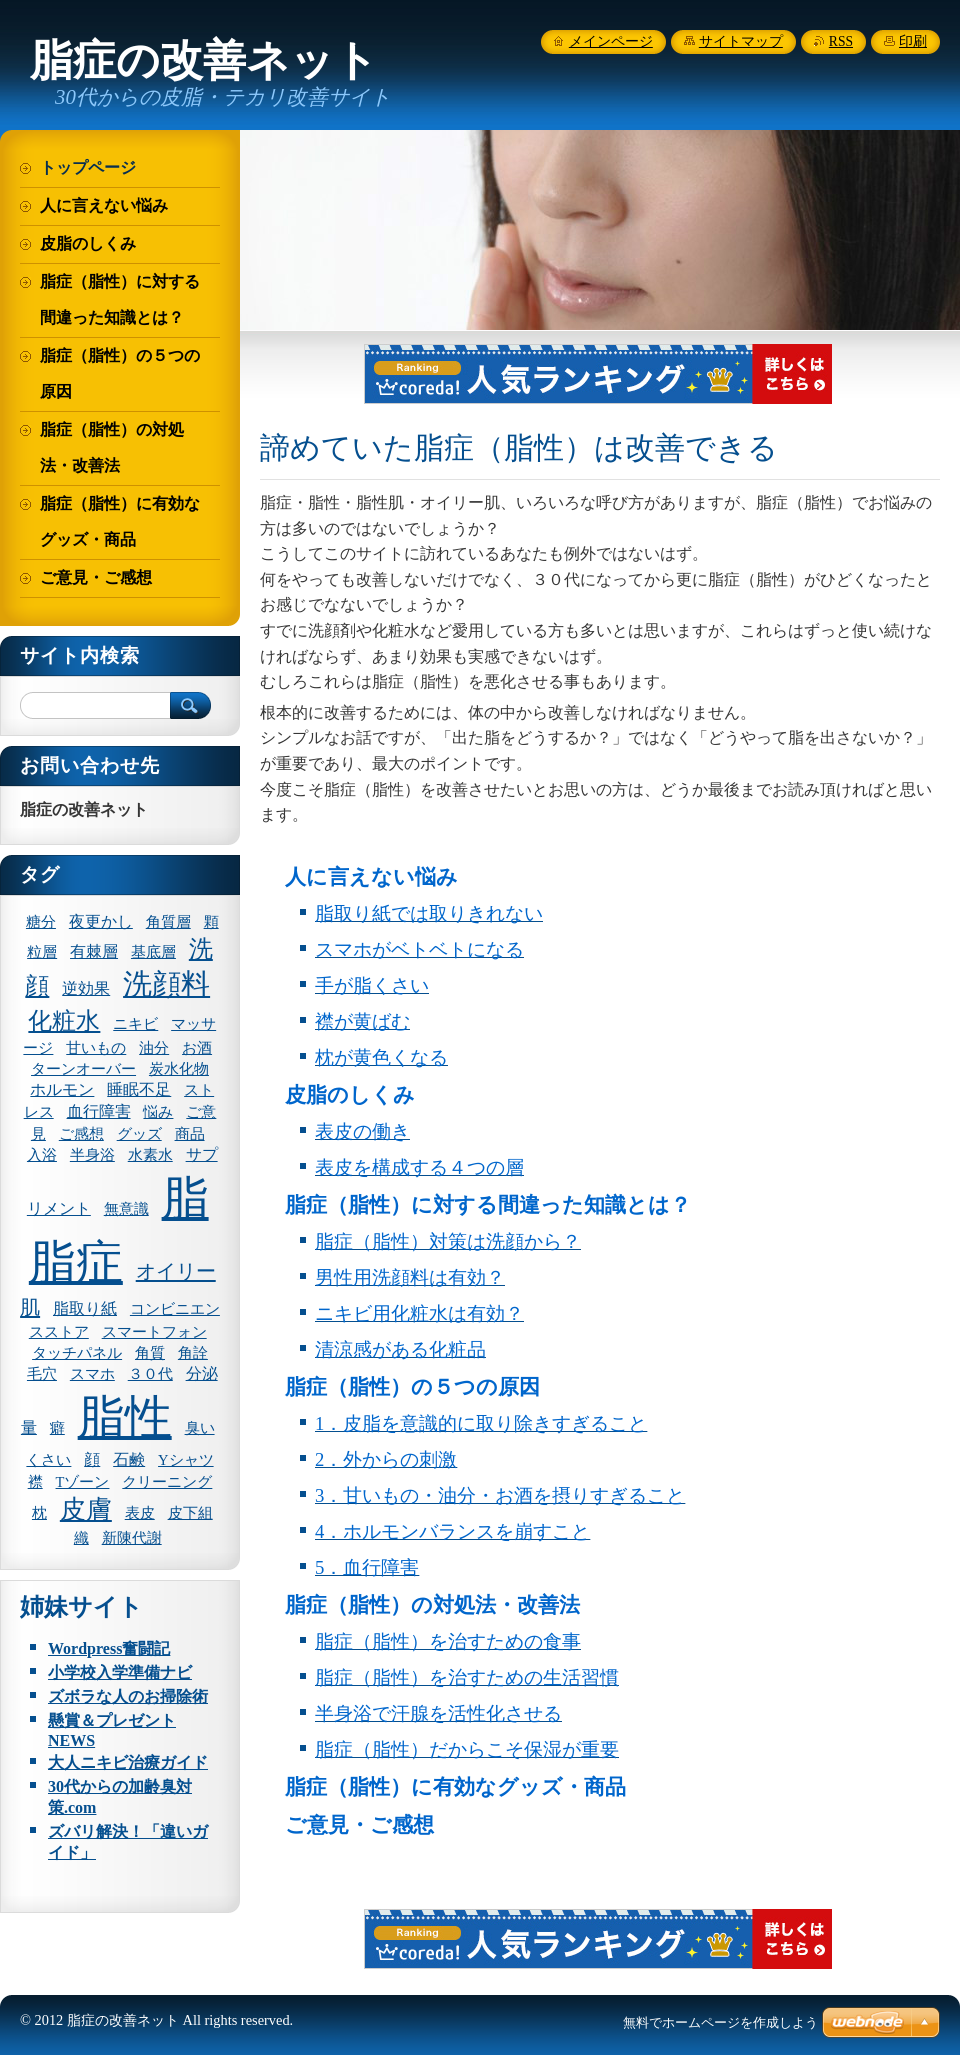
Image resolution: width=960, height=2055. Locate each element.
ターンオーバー (83, 1069)
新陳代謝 (132, 1538)
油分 (154, 1048)
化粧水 (64, 1021)
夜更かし (101, 921)
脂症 (76, 1262)
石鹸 (129, 1459)
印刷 (913, 41)
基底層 (153, 952)
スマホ (92, 1374)
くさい (48, 1460)
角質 (150, 1353)
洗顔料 (166, 984)
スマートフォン (154, 1332)
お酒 (197, 1048)
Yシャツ (186, 1460)
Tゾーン (83, 1482)
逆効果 (86, 988)
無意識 (126, 1209)
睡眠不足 (139, 1089)
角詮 (193, 1353)
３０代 (150, 1374)
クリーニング (167, 1482)
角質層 (168, 922)
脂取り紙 (85, 1308)
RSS (841, 41)
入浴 (42, 1155)
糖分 (41, 922)
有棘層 (94, 951)
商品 (190, 1134)
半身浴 (92, 1155)
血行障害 (99, 1111)
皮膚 (86, 1509)
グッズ (139, 1134)
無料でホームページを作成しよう (720, 2022)
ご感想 (81, 1134)
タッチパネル (77, 1353)
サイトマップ (741, 41)
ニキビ (135, 1024)
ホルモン (62, 1089)
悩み (158, 1112)
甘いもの (96, 1048)
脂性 (125, 1417)
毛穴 (42, 1374)
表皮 (140, 1513)
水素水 (150, 1155)
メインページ (611, 41)
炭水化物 (179, 1069)
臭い (200, 1428)
